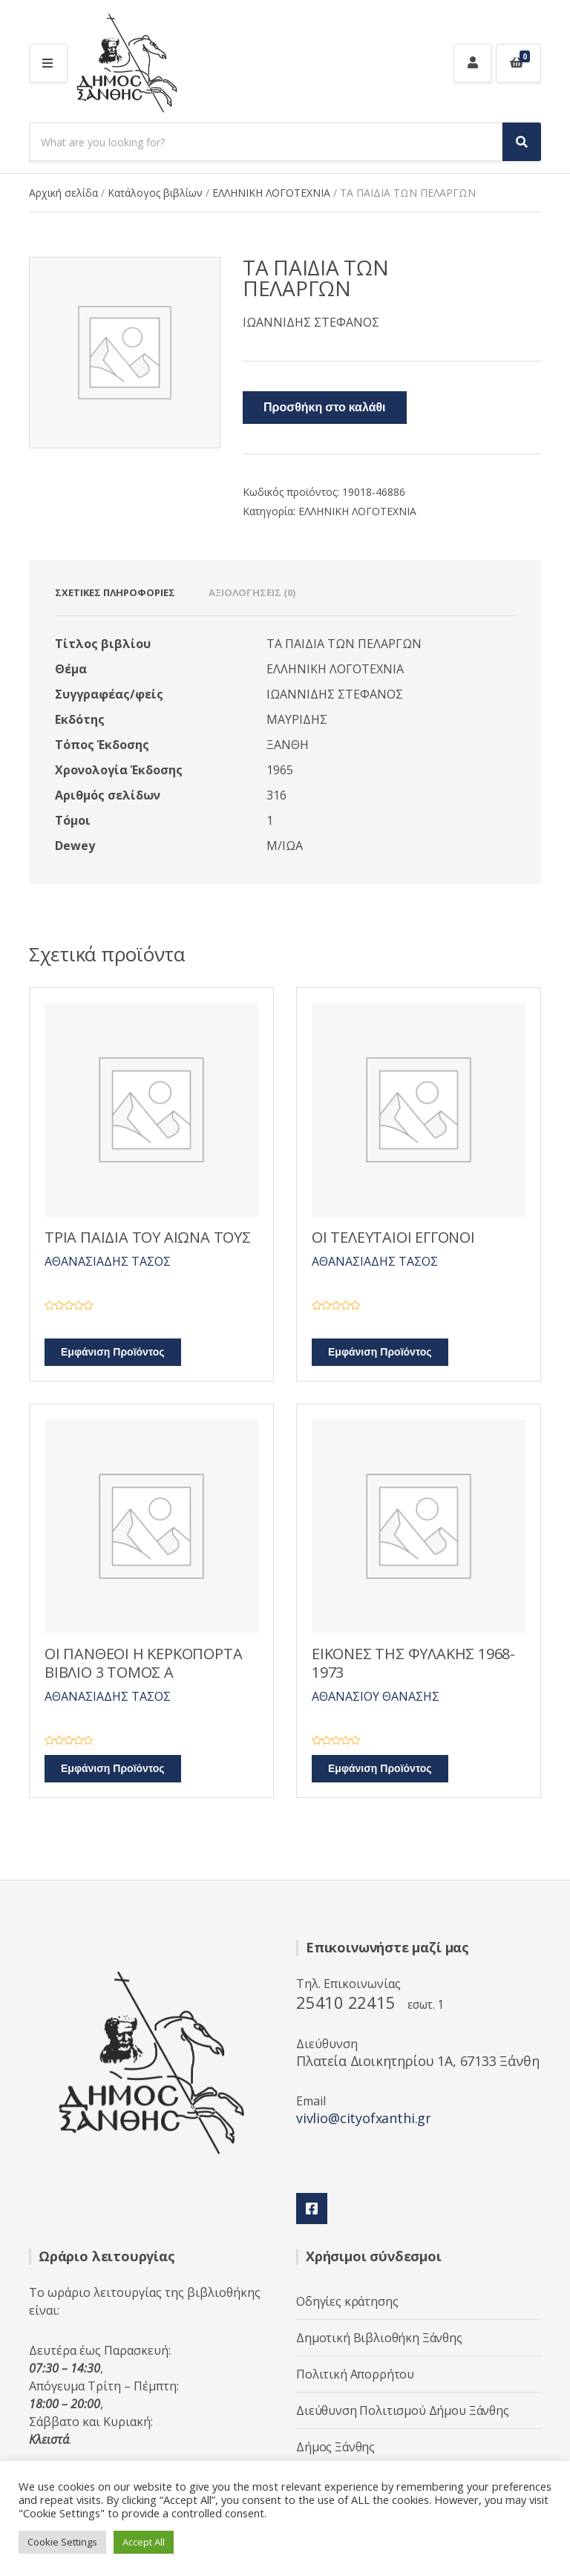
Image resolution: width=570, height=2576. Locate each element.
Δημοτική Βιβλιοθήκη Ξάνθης (379, 2338)
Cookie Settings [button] (62, 2542)
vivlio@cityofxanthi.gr (363, 2118)
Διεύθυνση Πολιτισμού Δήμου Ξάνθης (402, 2410)
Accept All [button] (143, 2542)
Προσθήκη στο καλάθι (324, 407)
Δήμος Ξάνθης (335, 2447)
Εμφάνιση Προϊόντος (113, 1352)
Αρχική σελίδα (63, 193)
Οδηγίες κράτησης (347, 2301)
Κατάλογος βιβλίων (155, 193)
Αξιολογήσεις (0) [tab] (252, 592)
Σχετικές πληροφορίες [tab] (115, 592)
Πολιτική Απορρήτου (355, 2374)
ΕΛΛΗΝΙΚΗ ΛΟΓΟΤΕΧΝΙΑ (271, 193)
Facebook (311, 2208)
